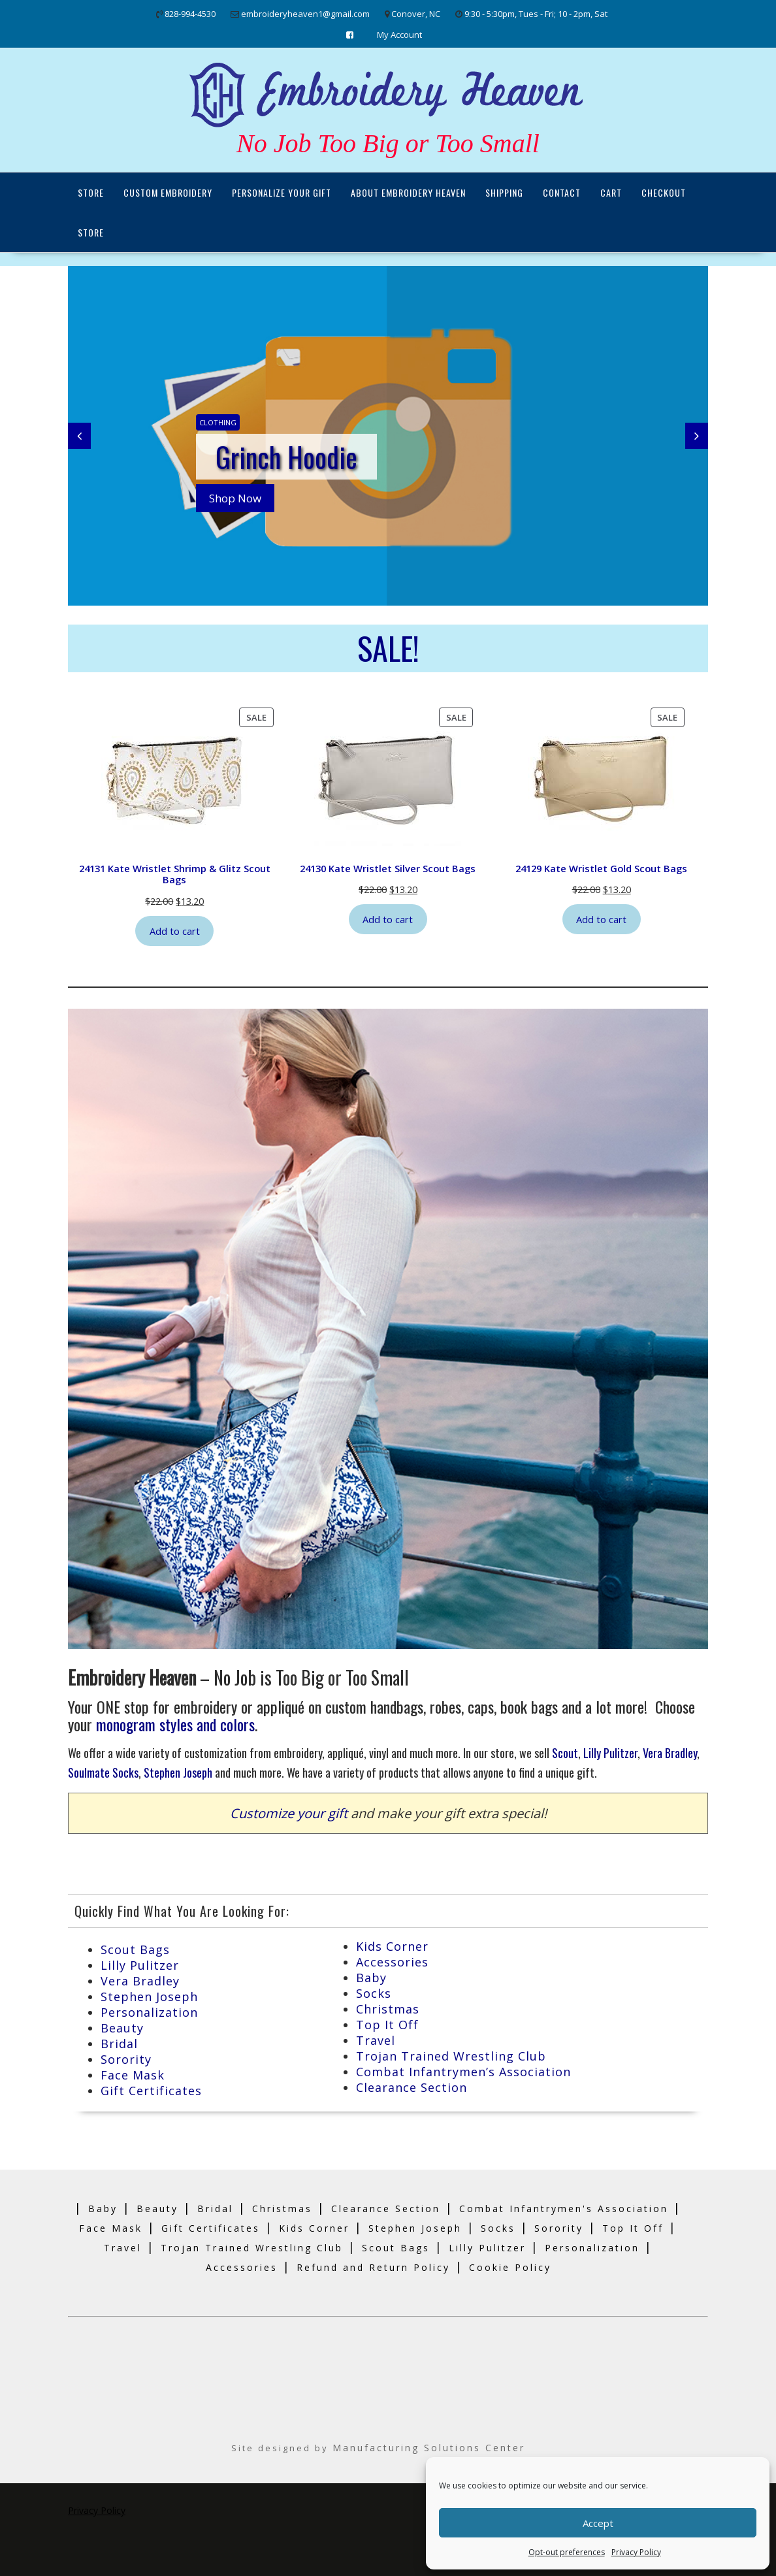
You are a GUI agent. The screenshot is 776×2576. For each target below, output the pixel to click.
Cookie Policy (510, 2267)
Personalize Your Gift (281, 192)
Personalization (149, 2012)
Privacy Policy (636, 2552)
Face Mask (133, 2075)
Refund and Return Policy (373, 2267)
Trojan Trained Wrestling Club (451, 2056)
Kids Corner (392, 1946)
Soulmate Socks (103, 1772)
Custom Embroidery (167, 192)
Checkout (663, 192)
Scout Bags (135, 1949)
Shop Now (235, 498)
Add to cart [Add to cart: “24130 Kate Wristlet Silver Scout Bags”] (388, 919)
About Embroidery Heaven (408, 192)
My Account (399, 35)
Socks (373, 1993)
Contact (562, 192)
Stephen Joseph (178, 1772)
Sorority (126, 2059)
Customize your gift (289, 1813)
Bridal (119, 2043)
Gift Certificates (151, 2090)
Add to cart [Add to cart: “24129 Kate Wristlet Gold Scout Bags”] (601, 919)
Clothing (217, 422)
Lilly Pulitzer (610, 1752)
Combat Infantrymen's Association (563, 2208)
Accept (598, 2523)
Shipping (504, 192)
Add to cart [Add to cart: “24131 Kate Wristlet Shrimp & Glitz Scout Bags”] (175, 930)
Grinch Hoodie (286, 456)
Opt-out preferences (566, 2552)
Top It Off (387, 2024)
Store (91, 192)
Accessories (392, 1962)
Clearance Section (411, 2087)
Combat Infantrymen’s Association (463, 2071)
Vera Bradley (670, 1752)
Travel (375, 2040)
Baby (371, 1977)
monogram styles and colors (175, 1724)
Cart (611, 192)
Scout (565, 1752)
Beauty (122, 2028)
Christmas (387, 2009)
